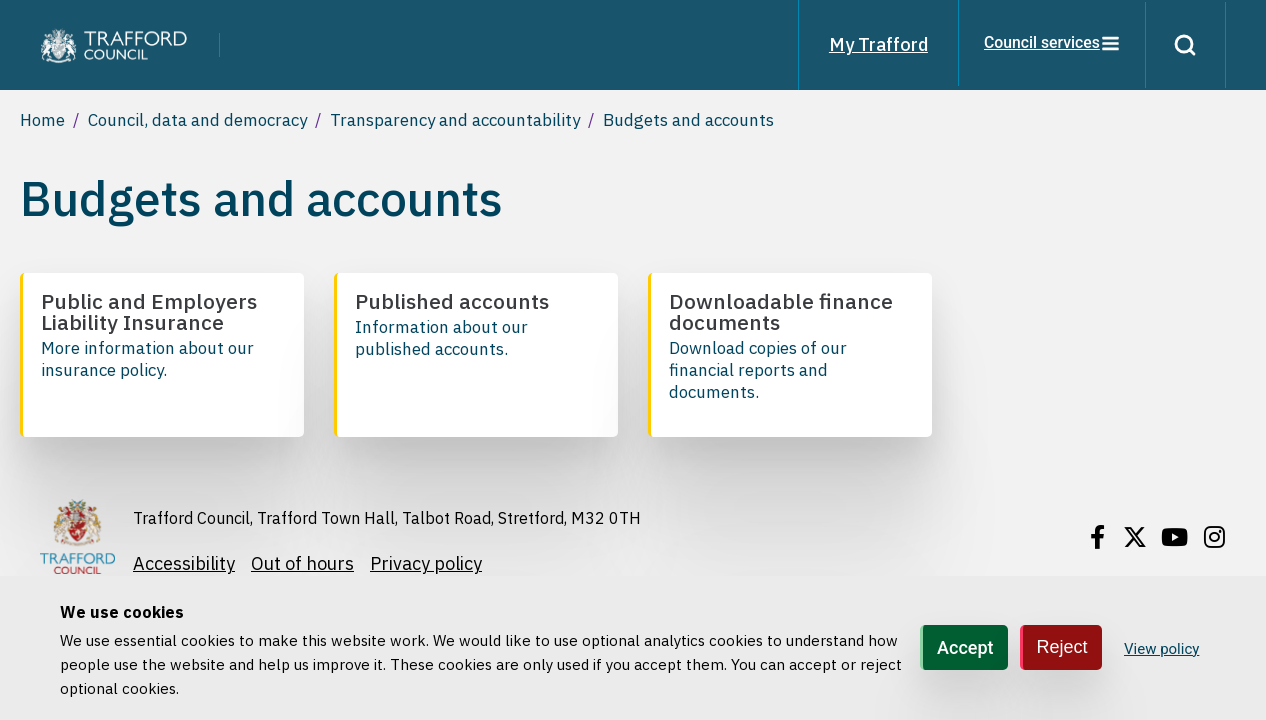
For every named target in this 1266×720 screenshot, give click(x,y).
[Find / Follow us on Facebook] (1097, 537)
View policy (1161, 649)
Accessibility (184, 563)
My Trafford (875, 44)
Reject (1062, 647)
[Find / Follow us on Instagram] (1214, 537)
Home (42, 120)
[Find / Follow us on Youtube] (1174, 537)
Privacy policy (426, 563)
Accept (965, 647)
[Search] (1184, 45)
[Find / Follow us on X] (1135, 537)
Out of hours (302, 563)
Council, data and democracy (197, 120)
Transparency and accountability (455, 120)
